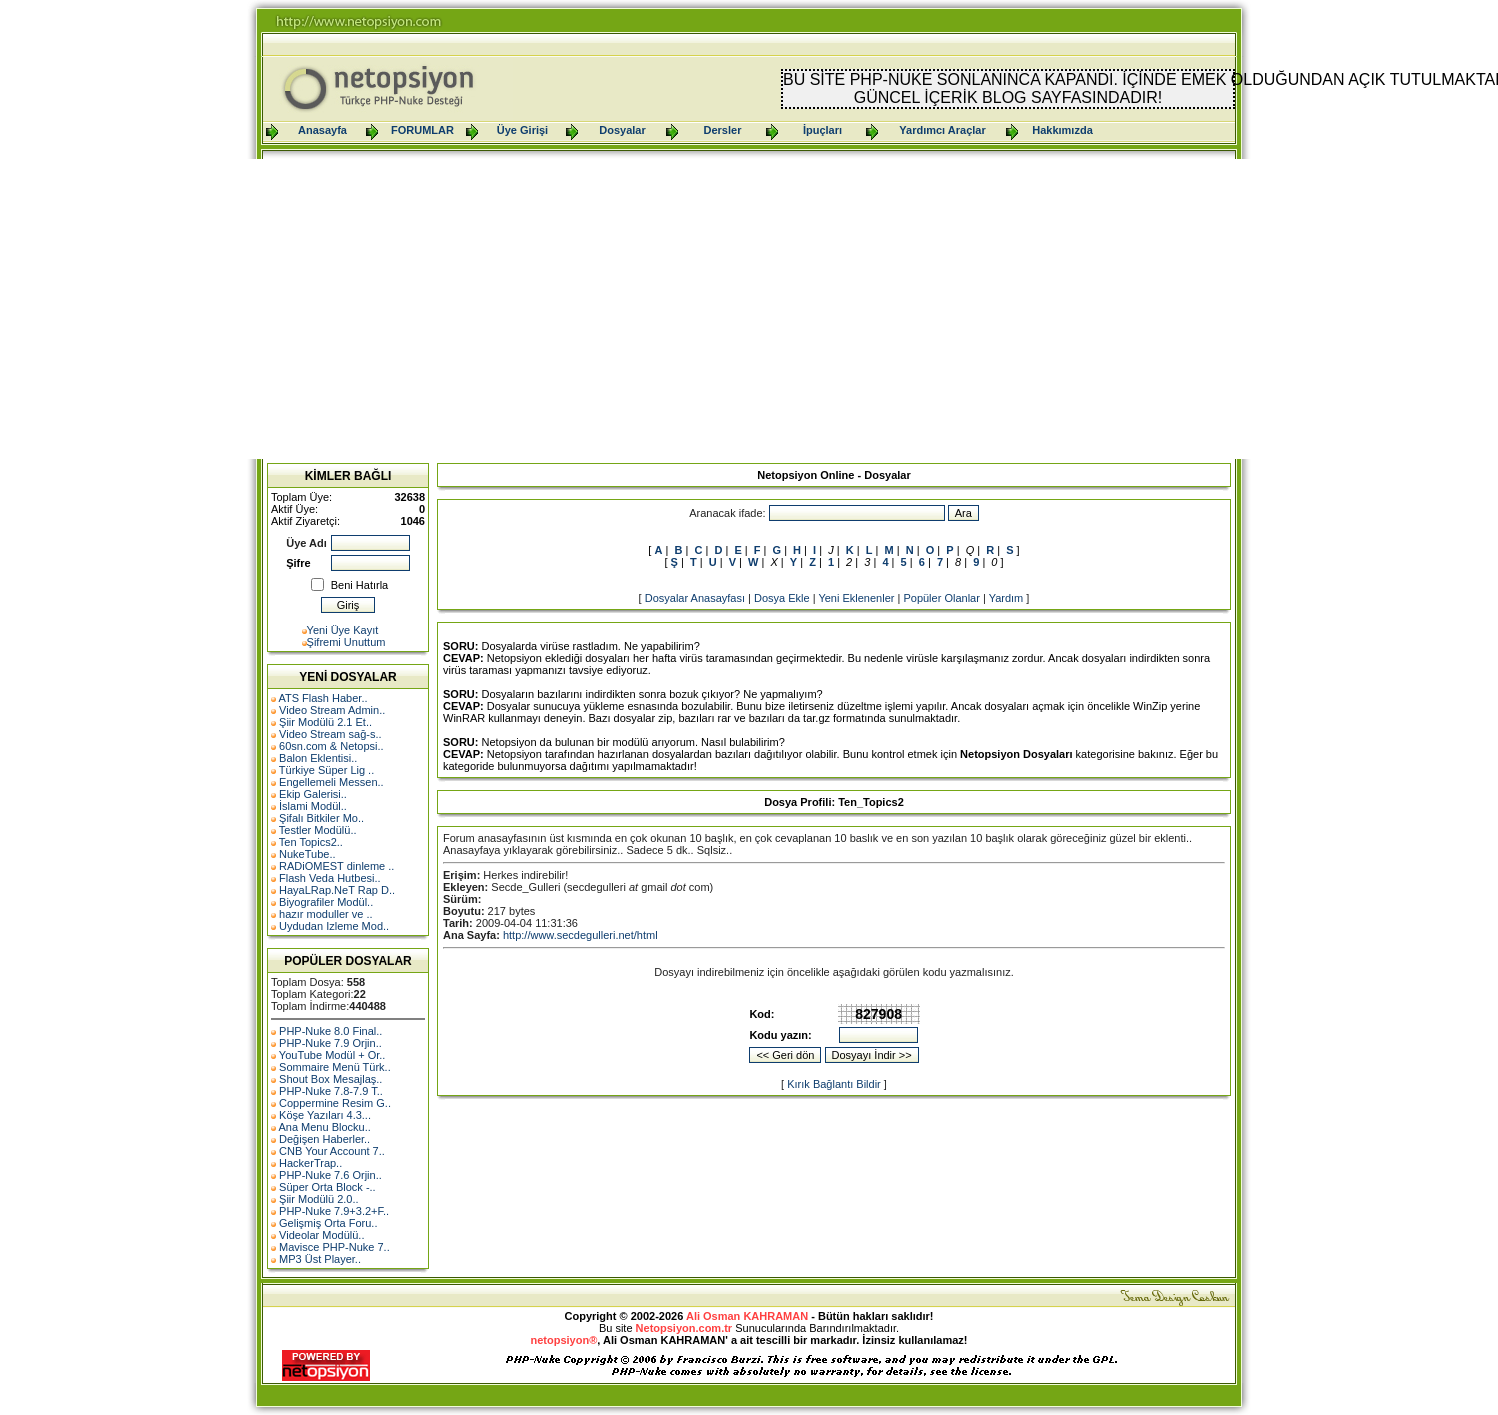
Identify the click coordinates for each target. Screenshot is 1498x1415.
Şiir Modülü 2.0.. (318, 1199)
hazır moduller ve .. (326, 914)
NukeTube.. (307, 854)
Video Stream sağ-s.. (330, 734)
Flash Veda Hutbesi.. (330, 878)
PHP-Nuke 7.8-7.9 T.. (331, 1091)
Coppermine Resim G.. (335, 1103)
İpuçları (822, 130)
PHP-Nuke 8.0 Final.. (330, 1031)
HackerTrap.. (310, 1163)
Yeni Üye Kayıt (343, 630)
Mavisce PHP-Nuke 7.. (334, 1247)
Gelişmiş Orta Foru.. (328, 1223)
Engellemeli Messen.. (331, 782)
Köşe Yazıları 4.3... (325, 1115)
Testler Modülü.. (318, 830)
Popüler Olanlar (941, 598)
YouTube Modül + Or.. (332, 1055)
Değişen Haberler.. (324, 1139)
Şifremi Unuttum (346, 642)
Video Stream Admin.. (332, 710)
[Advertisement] (749, 309)
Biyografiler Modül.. (326, 902)
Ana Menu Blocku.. (324, 1127)
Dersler (723, 130)
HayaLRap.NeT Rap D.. (337, 890)
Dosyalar (622, 130)
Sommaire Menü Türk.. (335, 1067)
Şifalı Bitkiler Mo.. (321, 818)
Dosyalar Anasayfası (695, 598)
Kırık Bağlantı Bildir (834, 1084)
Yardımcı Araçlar (942, 130)
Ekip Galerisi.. (313, 794)
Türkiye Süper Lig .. (326, 770)
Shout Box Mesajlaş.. (330, 1079)
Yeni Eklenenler (856, 598)
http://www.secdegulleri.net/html (580, 935)
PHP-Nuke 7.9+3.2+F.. (334, 1211)
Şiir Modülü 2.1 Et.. (325, 722)
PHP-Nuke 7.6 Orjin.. (330, 1175)
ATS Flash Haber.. (322, 698)
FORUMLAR (422, 130)
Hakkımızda (1062, 130)
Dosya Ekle (782, 598)
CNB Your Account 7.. (332, 1151)
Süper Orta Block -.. (327, 1187)
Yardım (1006, 598)
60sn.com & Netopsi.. (331, 746)
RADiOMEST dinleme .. (336, 866)
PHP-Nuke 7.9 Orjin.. (330, 1043)
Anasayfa (322, 130)
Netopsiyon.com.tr (684, 1328)
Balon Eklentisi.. (318, 758)
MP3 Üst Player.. (320, 1259)
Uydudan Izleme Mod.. (334, 926)
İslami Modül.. (313, 806)
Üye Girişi (522, 130)
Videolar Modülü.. (321, 1235)
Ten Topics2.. (311, 842)
